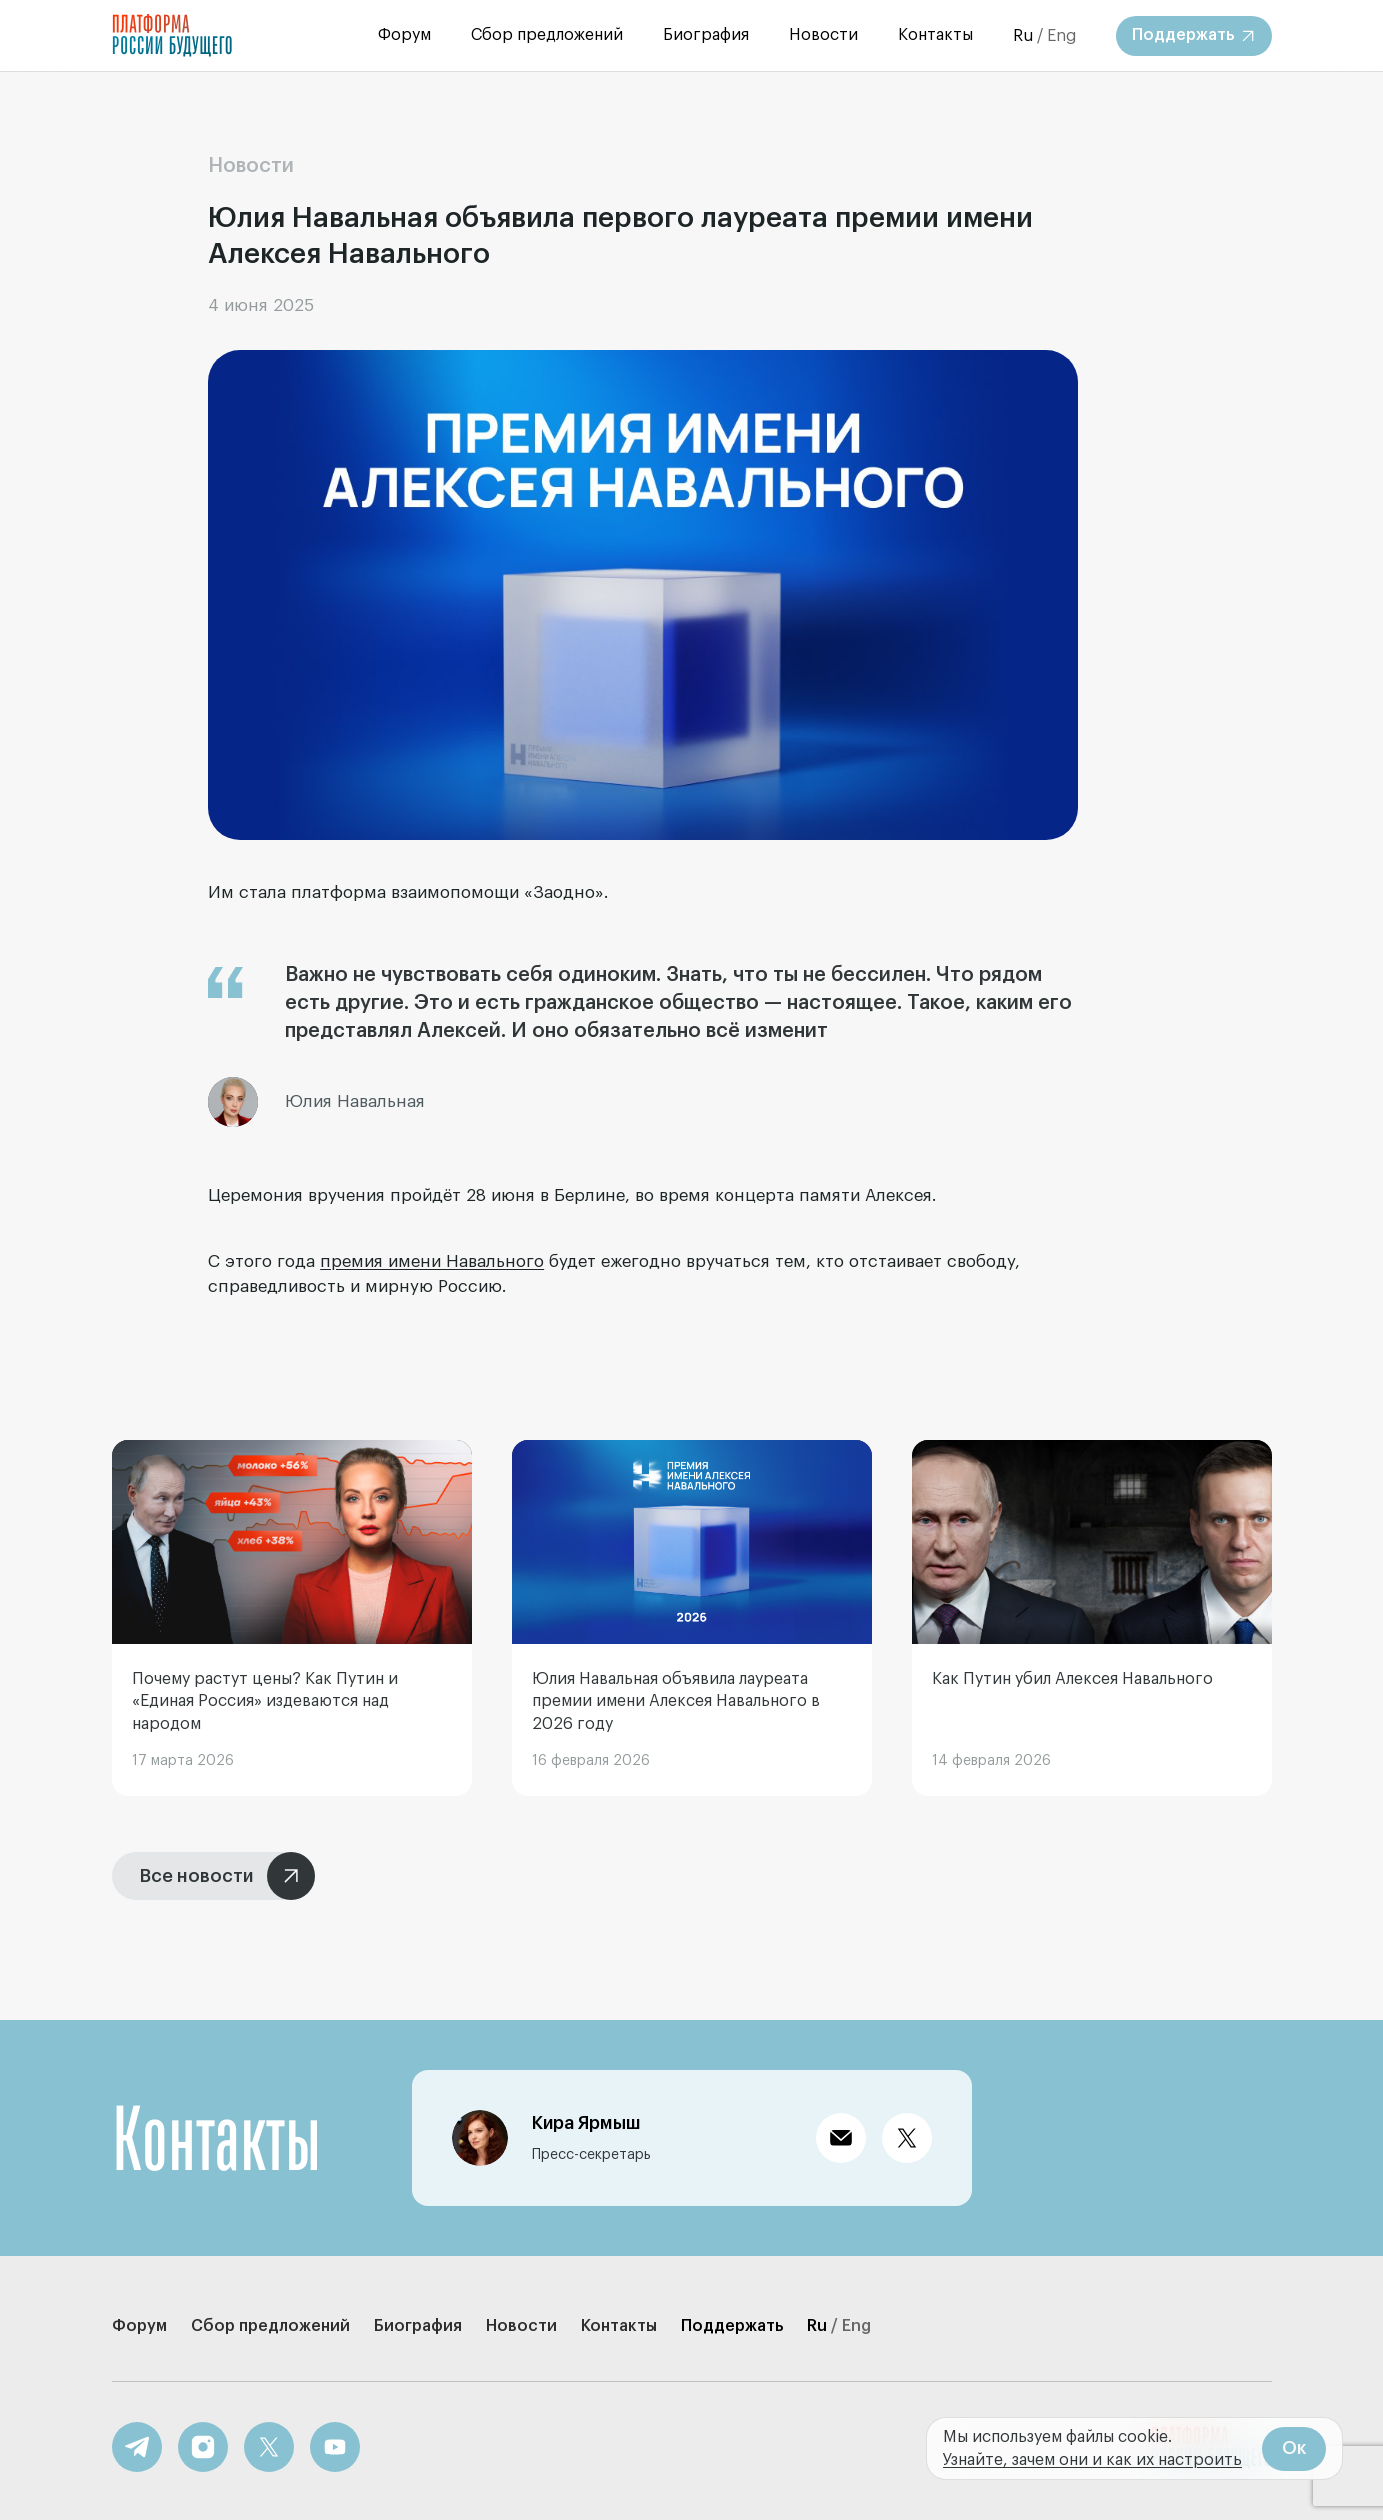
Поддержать (732, 2326)
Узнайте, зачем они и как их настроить (1092, 2460)
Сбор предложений (547, 35)
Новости (823, 35)
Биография (706, 35)
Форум (404, 35)
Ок (1294, 2448)
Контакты (935, 35)
